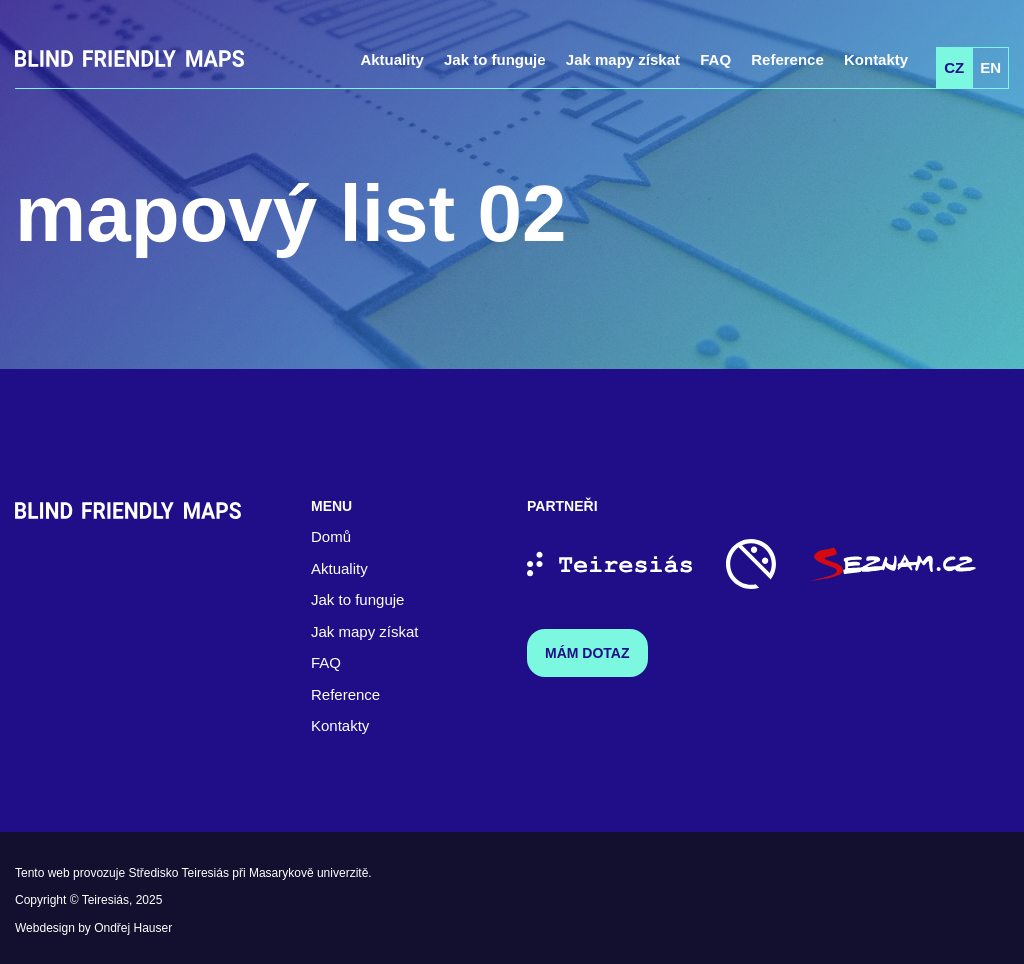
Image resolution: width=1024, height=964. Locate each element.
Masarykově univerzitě (308, 873)
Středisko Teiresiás (178, 873)
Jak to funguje (495, 59)
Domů (331, 536)
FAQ (715, 59)
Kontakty (876, 59)
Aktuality (391, 59)
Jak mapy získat (623, 59)
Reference (787, 59)
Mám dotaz (587, 653)
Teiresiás (105, 900)
